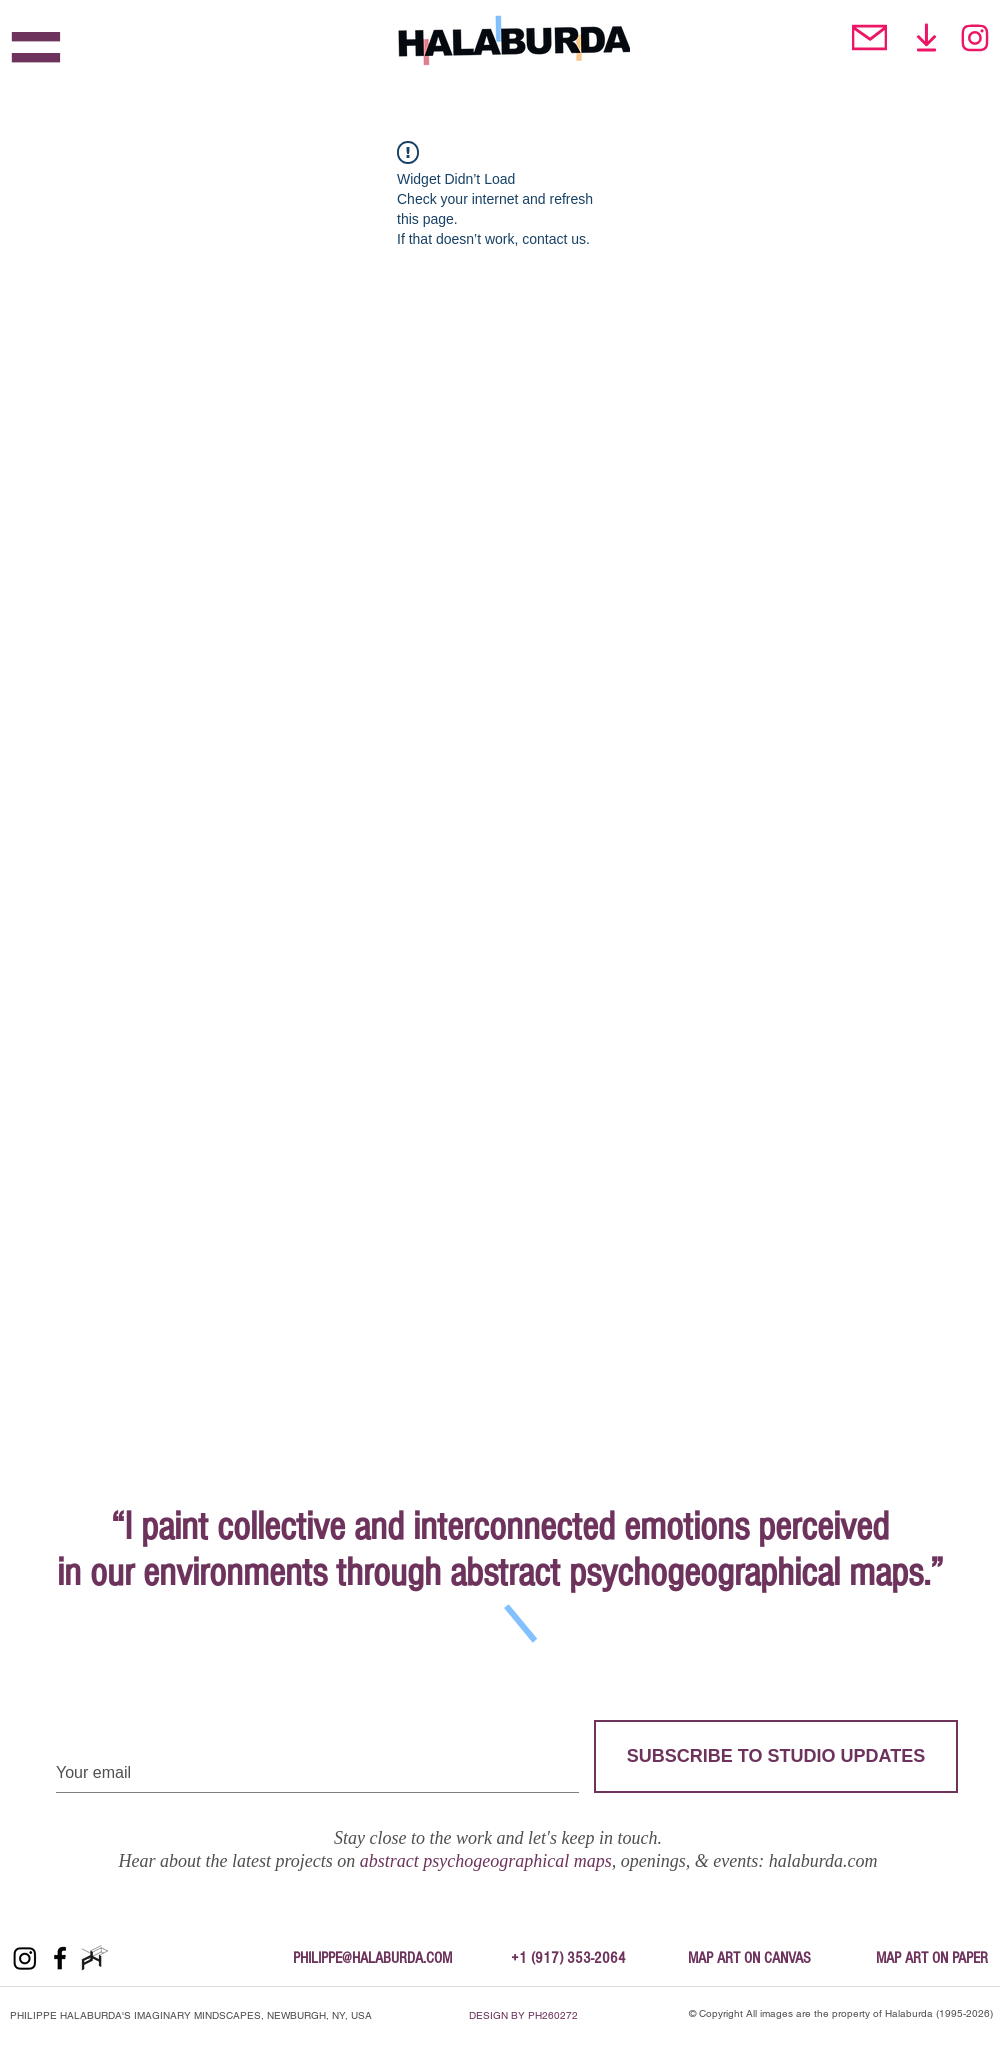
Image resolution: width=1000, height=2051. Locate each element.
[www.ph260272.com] (95, 1958)
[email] (869, 37)
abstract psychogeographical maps (486, 1861)
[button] (36, 52)
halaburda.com (823, 1861)
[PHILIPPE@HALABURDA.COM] (372, 1958)
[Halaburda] (25, 1958)
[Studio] (926, 37)
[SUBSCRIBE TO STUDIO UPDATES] (776, 1756)
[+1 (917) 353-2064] (568, 1958)
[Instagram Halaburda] (974, 37)
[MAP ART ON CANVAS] (749, 1958)
